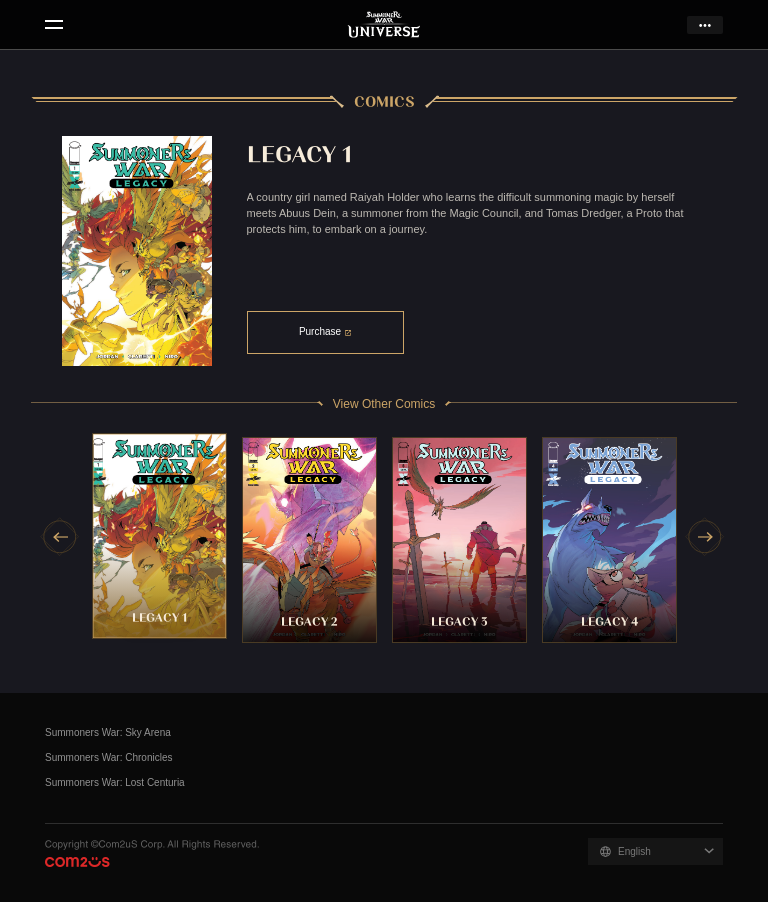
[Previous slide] (60, 537)
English (634, 851)
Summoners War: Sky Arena (108, 732)
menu (53, 25)
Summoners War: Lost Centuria (115, 782)
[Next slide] (705, 537)
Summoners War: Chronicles (108, 757)
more (705, 25)
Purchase (320, 331)
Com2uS (77, 862)
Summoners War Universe (384, 25)
